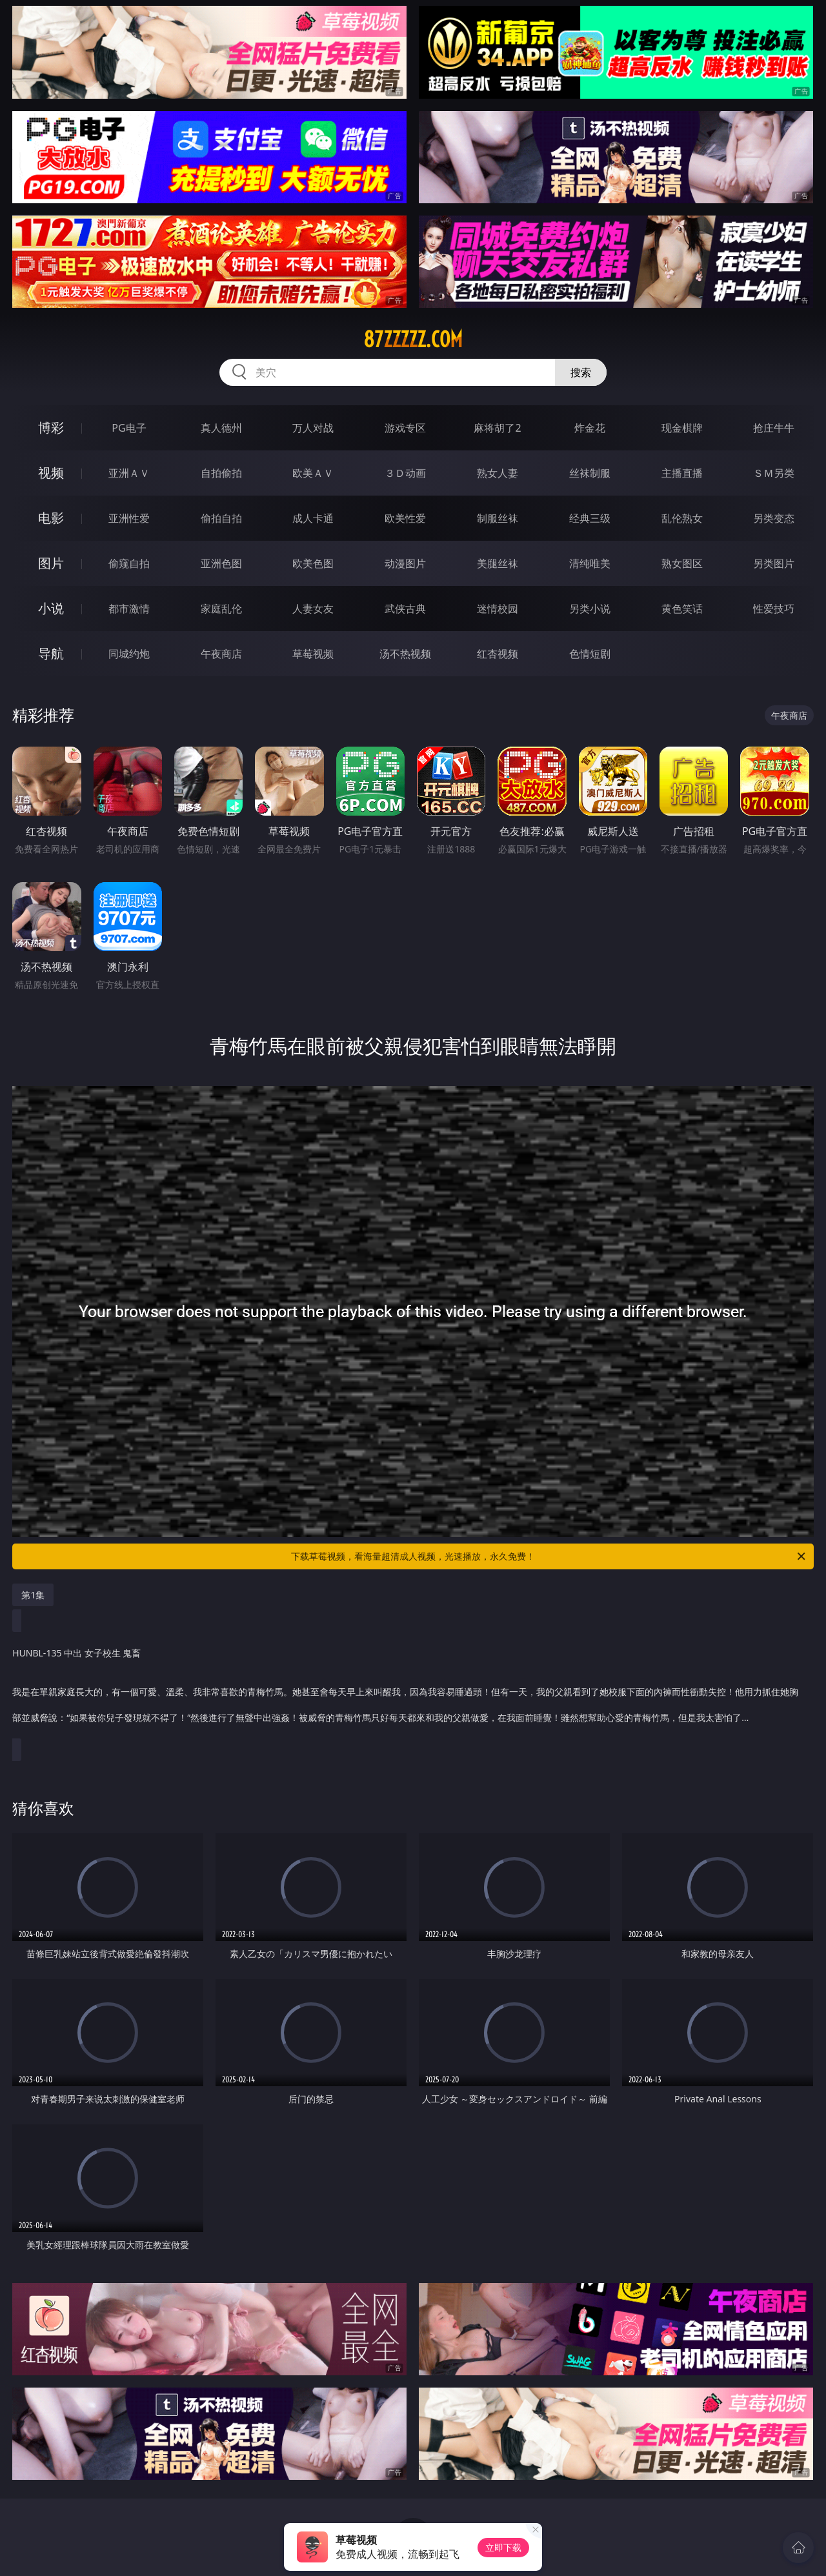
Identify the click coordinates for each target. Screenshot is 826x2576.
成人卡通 (313, 518)
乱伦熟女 (682, 518)
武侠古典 (405, 608)
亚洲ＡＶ (129, 473)
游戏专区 (405, 428)
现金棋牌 (682, 428)
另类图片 (773, 563)
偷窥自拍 (129, 563)
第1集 (33, 1595)
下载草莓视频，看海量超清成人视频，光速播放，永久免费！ (549, 1556)
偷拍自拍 (221, 518)
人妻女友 (313, 608)
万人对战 (313, 428)
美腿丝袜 (497, 563)
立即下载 (503, 2547)
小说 (51, 608)
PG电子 (129, 428)
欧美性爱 (405, 518)
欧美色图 (313, 563)
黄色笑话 (682, 608)
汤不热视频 (405, 654)
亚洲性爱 (129, 518)
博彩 (51, 427)
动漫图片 (405, 563)
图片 (51, 563)
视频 (51, 472)
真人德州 (221, 428)
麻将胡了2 (497, 428)
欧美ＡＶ (313, 473)
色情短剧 (589, 654)
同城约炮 (129, 654)
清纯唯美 (589, 563)
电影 (51, 518)
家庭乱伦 (221, 608)
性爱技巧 (773, 608)
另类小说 (589, 608)
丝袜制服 (589, 473)
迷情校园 (497, 608)
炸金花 (589, 428)
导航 (51, 653)
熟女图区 (682, 563)
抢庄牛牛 (773, 428)
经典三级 (589, 518)
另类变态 (773, 518)
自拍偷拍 (221, 473)
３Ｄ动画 (405, 473)
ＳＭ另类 (773, 473)
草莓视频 (313, 654)
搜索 (580, 372)
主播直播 (682, 473)
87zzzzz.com (413, 339)
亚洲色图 (221, 563)
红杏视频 (497, 654)
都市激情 (129, 608)
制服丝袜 (497, 518)
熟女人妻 (497, 473)
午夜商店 (221, 654)
